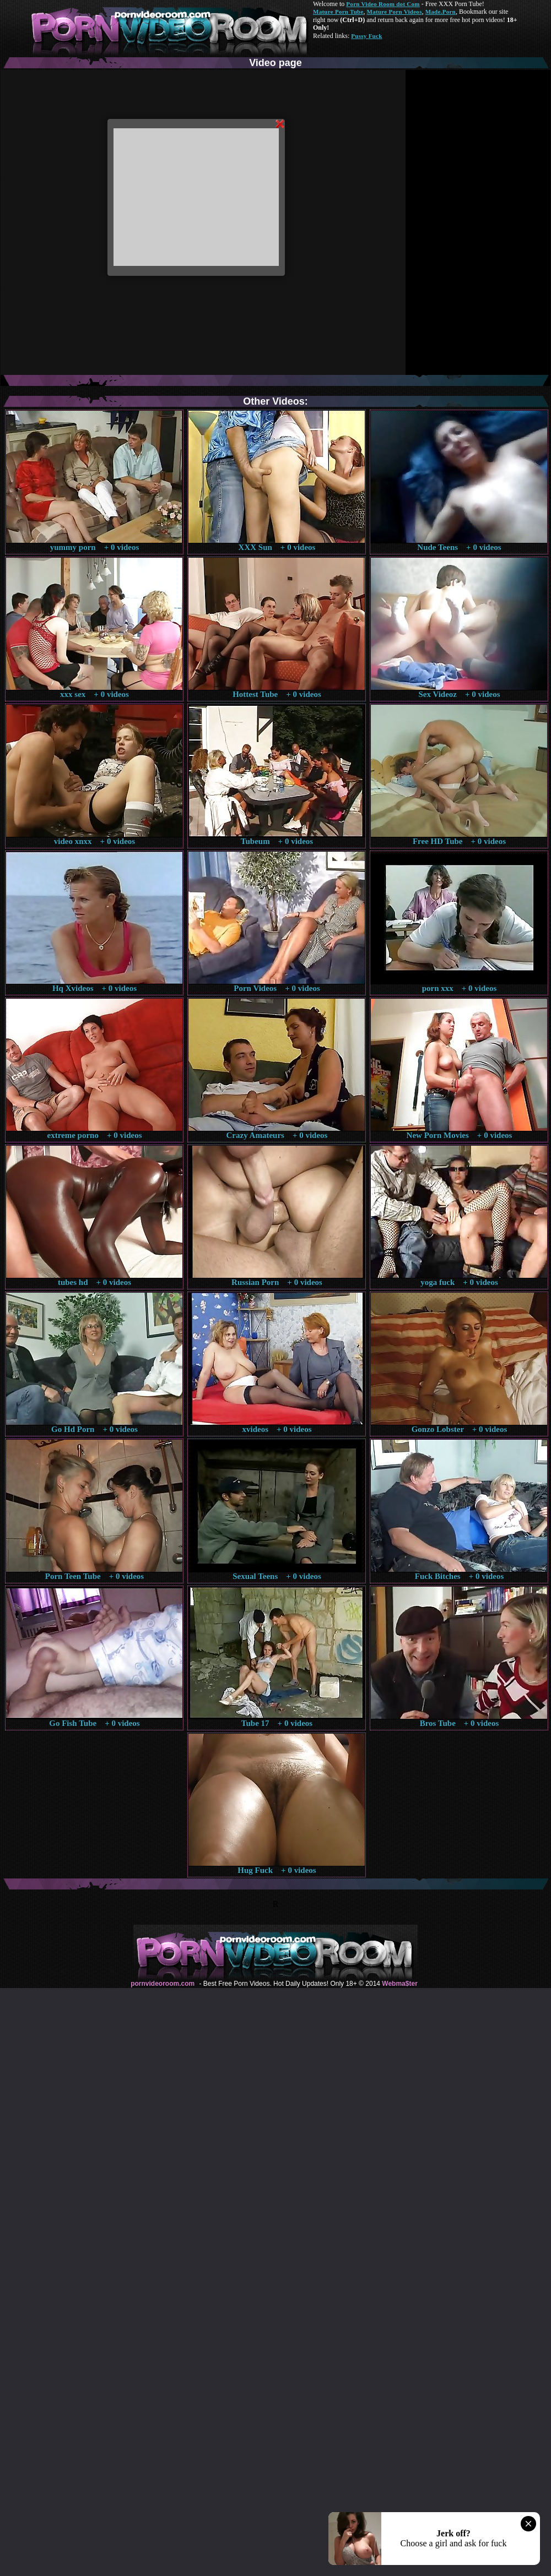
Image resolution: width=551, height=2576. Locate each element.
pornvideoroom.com (163, 1983)
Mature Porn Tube (338, 11)
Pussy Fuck (366, 35)
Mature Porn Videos (394, 11)
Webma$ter (399, 1983)
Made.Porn (440, 11)
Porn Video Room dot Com (382, 4)
